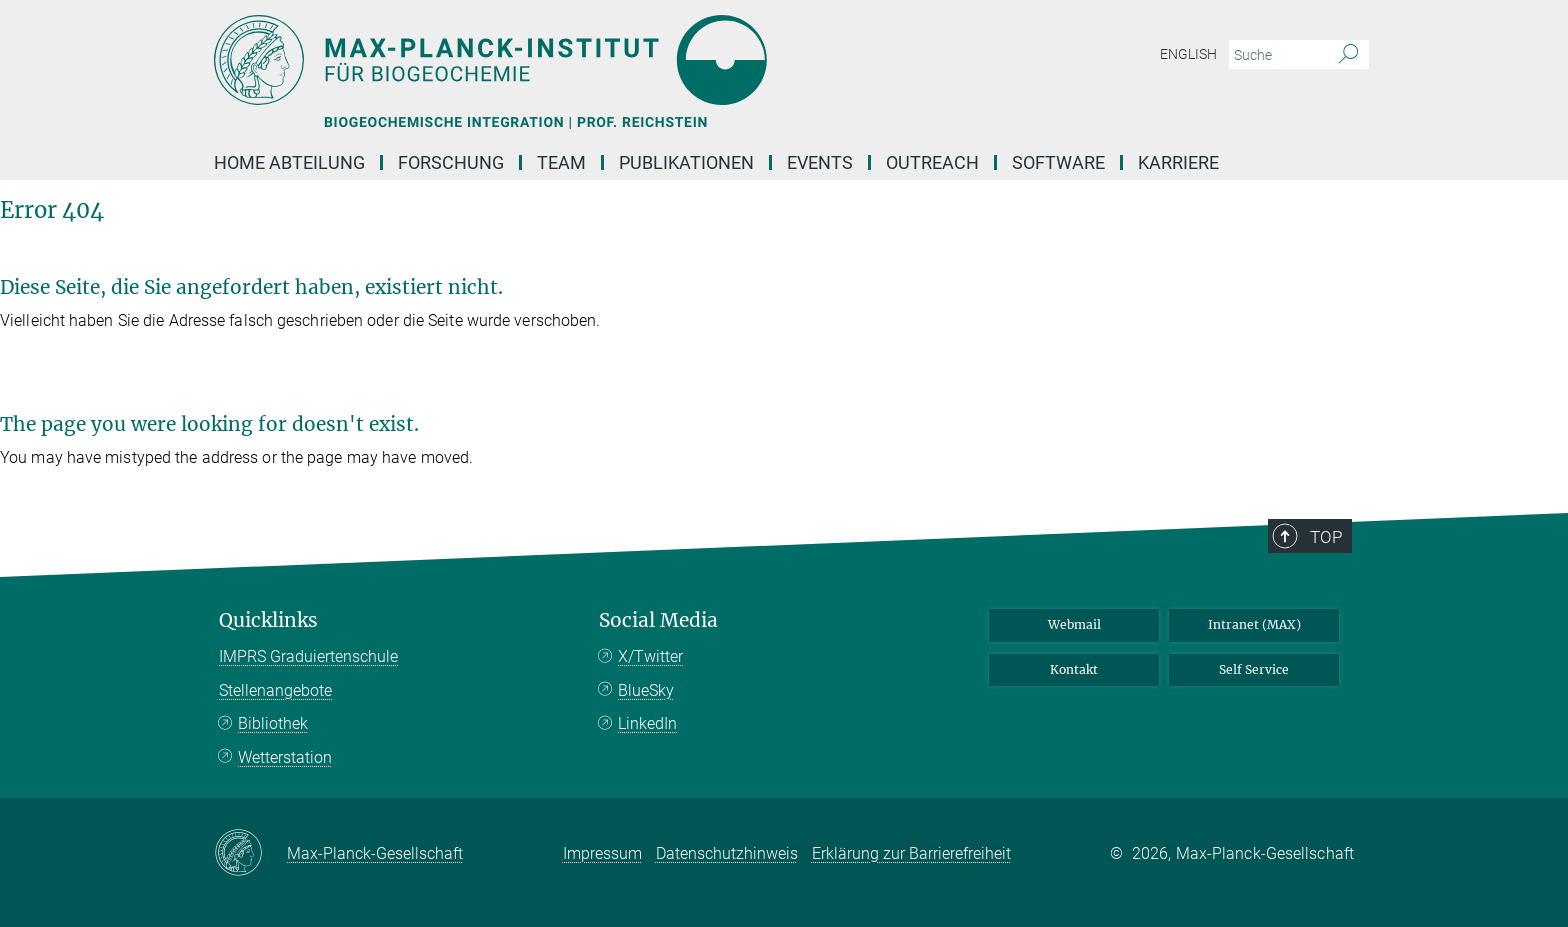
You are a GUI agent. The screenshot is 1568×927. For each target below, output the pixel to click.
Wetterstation (285, 757)
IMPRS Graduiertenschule (308, 656)
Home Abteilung (289, 162)
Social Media (658, 620)
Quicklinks (268, 620)
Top (1326, 537)
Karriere (1178, 162)
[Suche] (1348, 55)
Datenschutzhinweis (727, 853)
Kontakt (1074, 669)
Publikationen (686, 162)
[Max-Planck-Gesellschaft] (250, 854)
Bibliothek (273, 723)
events (820, 162)
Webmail (1074, 624)
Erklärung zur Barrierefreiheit (911, 853)
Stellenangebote (275, 690)
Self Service (1254, 669)
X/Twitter (650, 656)
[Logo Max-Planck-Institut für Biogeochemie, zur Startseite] (589, 60)
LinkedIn (647, 723)
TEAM (561, 162)
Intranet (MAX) (1254, 624)
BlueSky (646, 690)
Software (1058, 162)
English (1188, 54)
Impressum (602, 853)
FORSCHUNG (451, 162)
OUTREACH (932, 162)
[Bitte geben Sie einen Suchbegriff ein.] (1276, 55)
